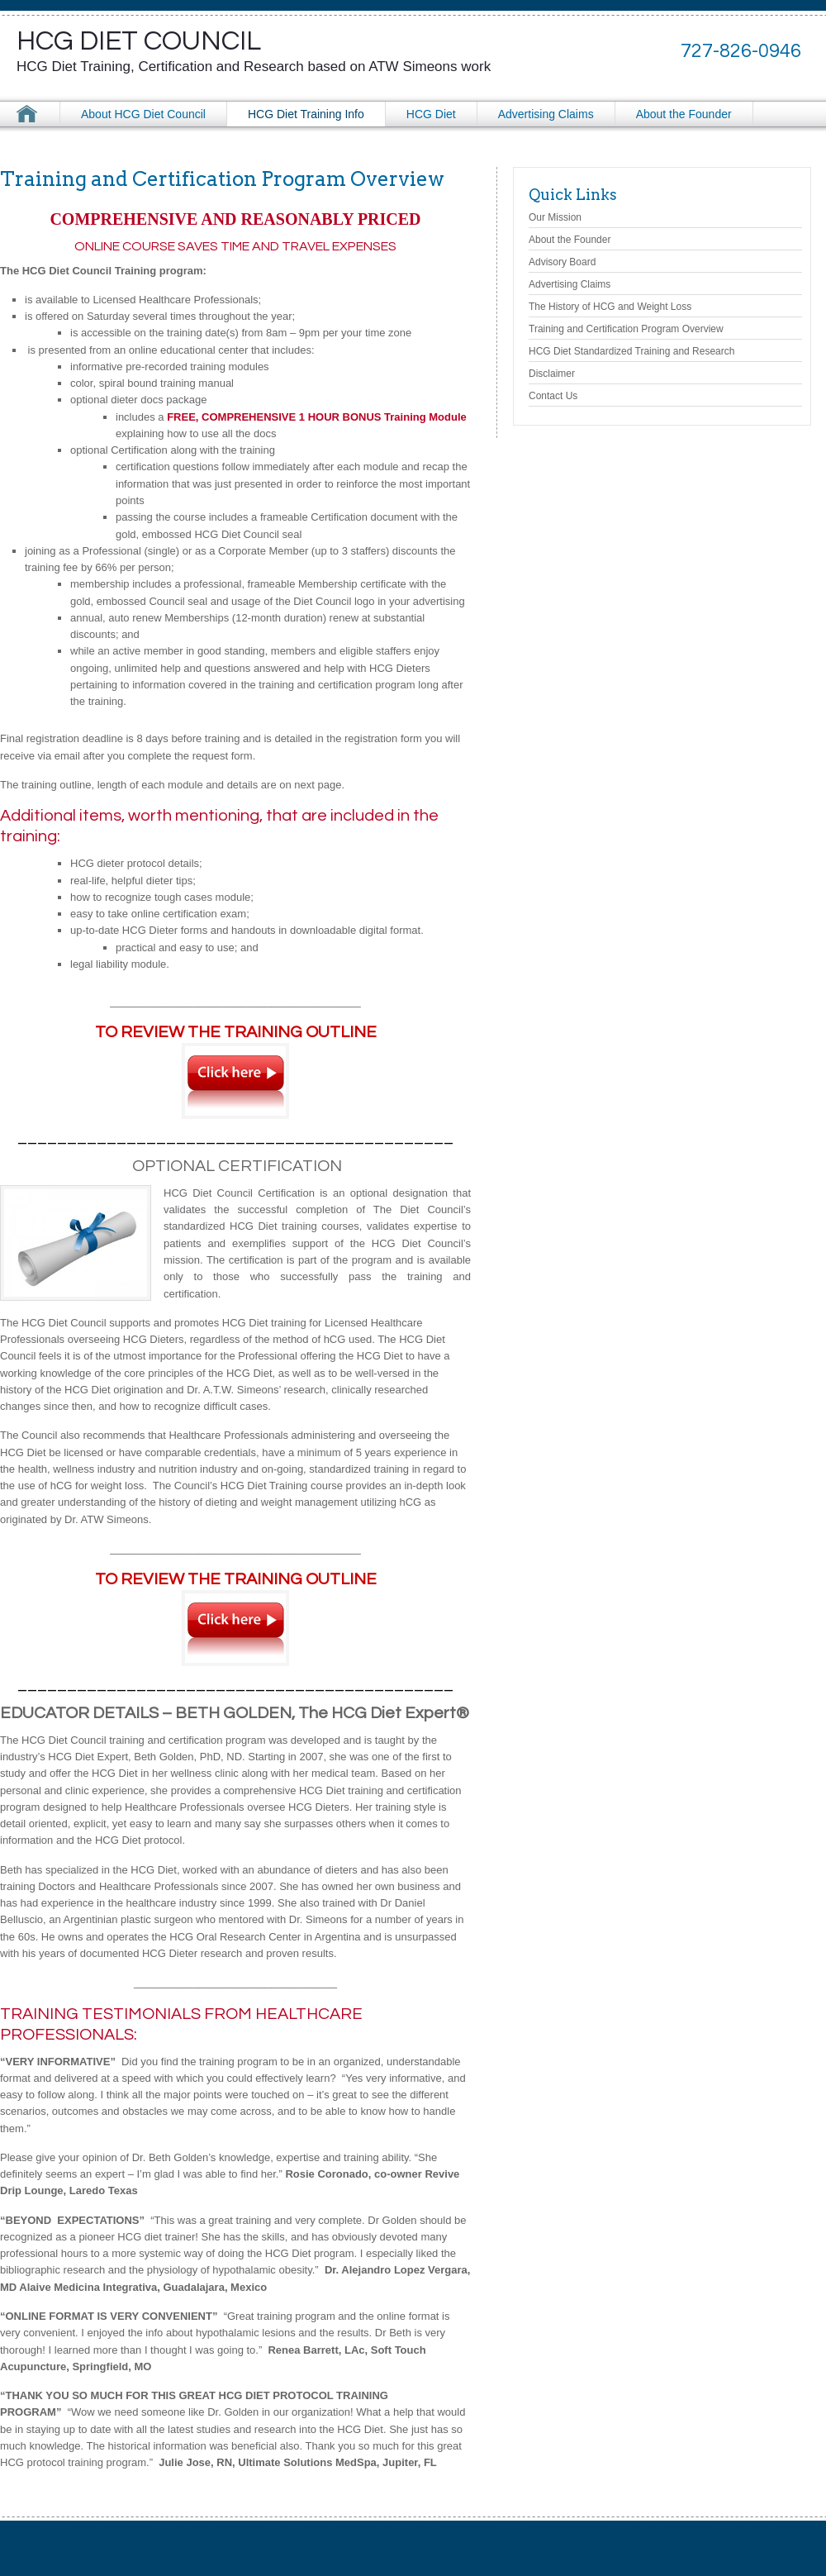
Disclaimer (552, 373)
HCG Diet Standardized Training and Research (631, 351)
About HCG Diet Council (143, 114)
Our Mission (555, 217)
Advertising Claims (546, 114)
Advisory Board (562, 262)
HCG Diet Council (139, 41)
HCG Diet (431, 114)
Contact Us (553, 396)
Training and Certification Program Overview (626, 329)
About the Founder (684, 114)
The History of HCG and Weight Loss (610, 306)
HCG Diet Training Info (306, 114)
